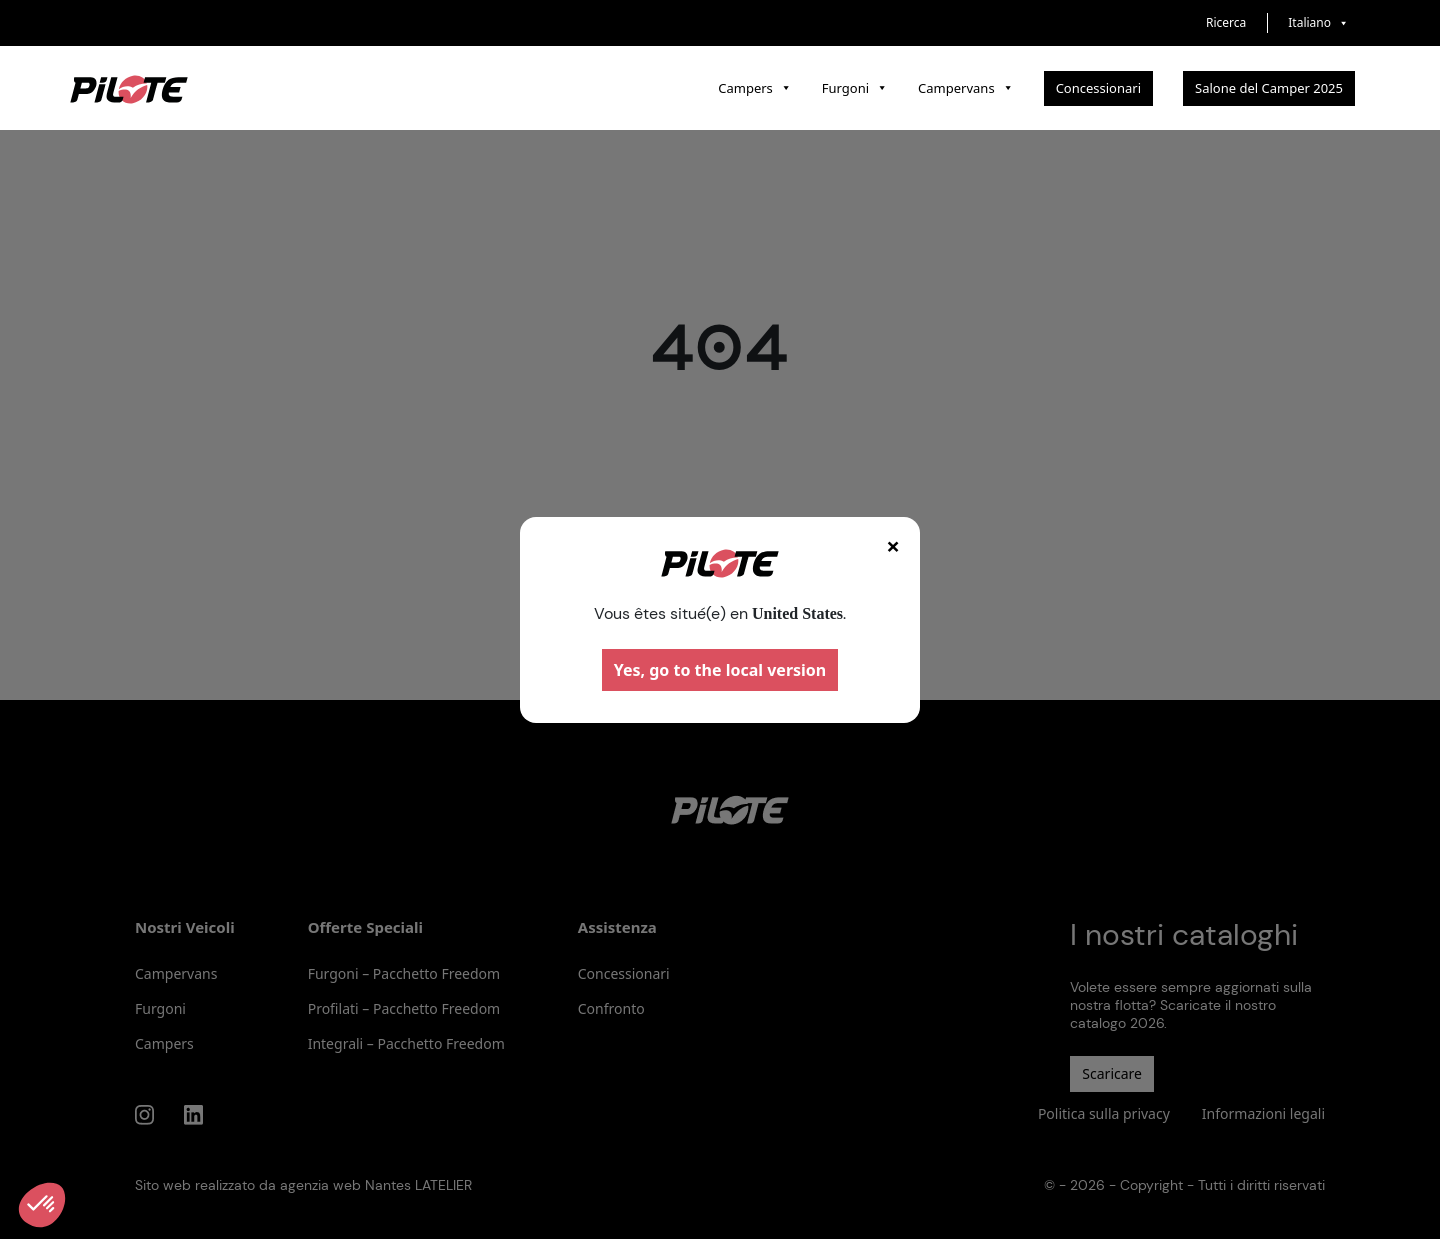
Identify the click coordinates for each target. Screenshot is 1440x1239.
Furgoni (855, 88)
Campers (755, 88)
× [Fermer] (893, 545)
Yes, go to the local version (720, 670)
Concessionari (1098, 88)
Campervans (966, 88)
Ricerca (1226, 22)
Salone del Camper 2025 (1269, 88)
